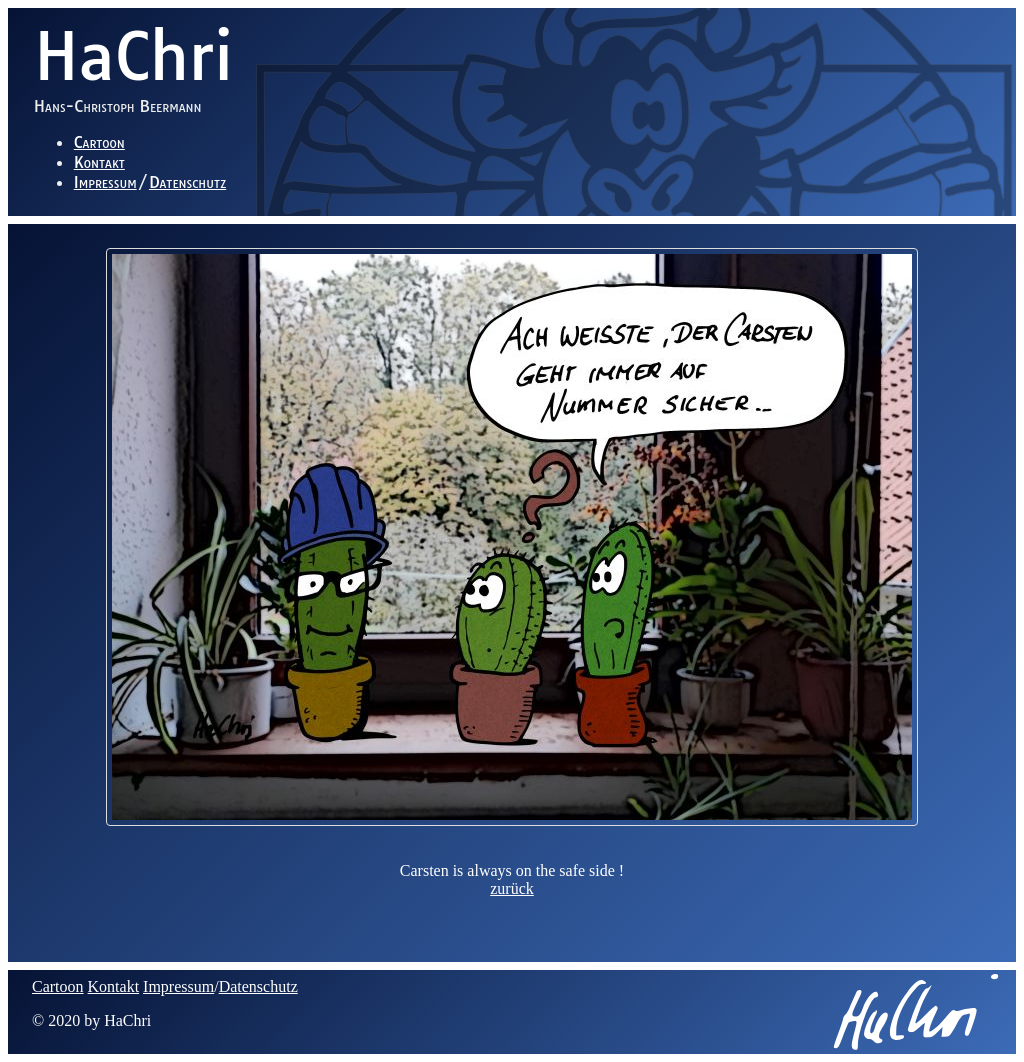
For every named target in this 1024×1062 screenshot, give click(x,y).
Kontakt (99, 162)
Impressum (105, 182)
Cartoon (99, 142)
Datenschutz (187, 182)
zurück (512, 888)
